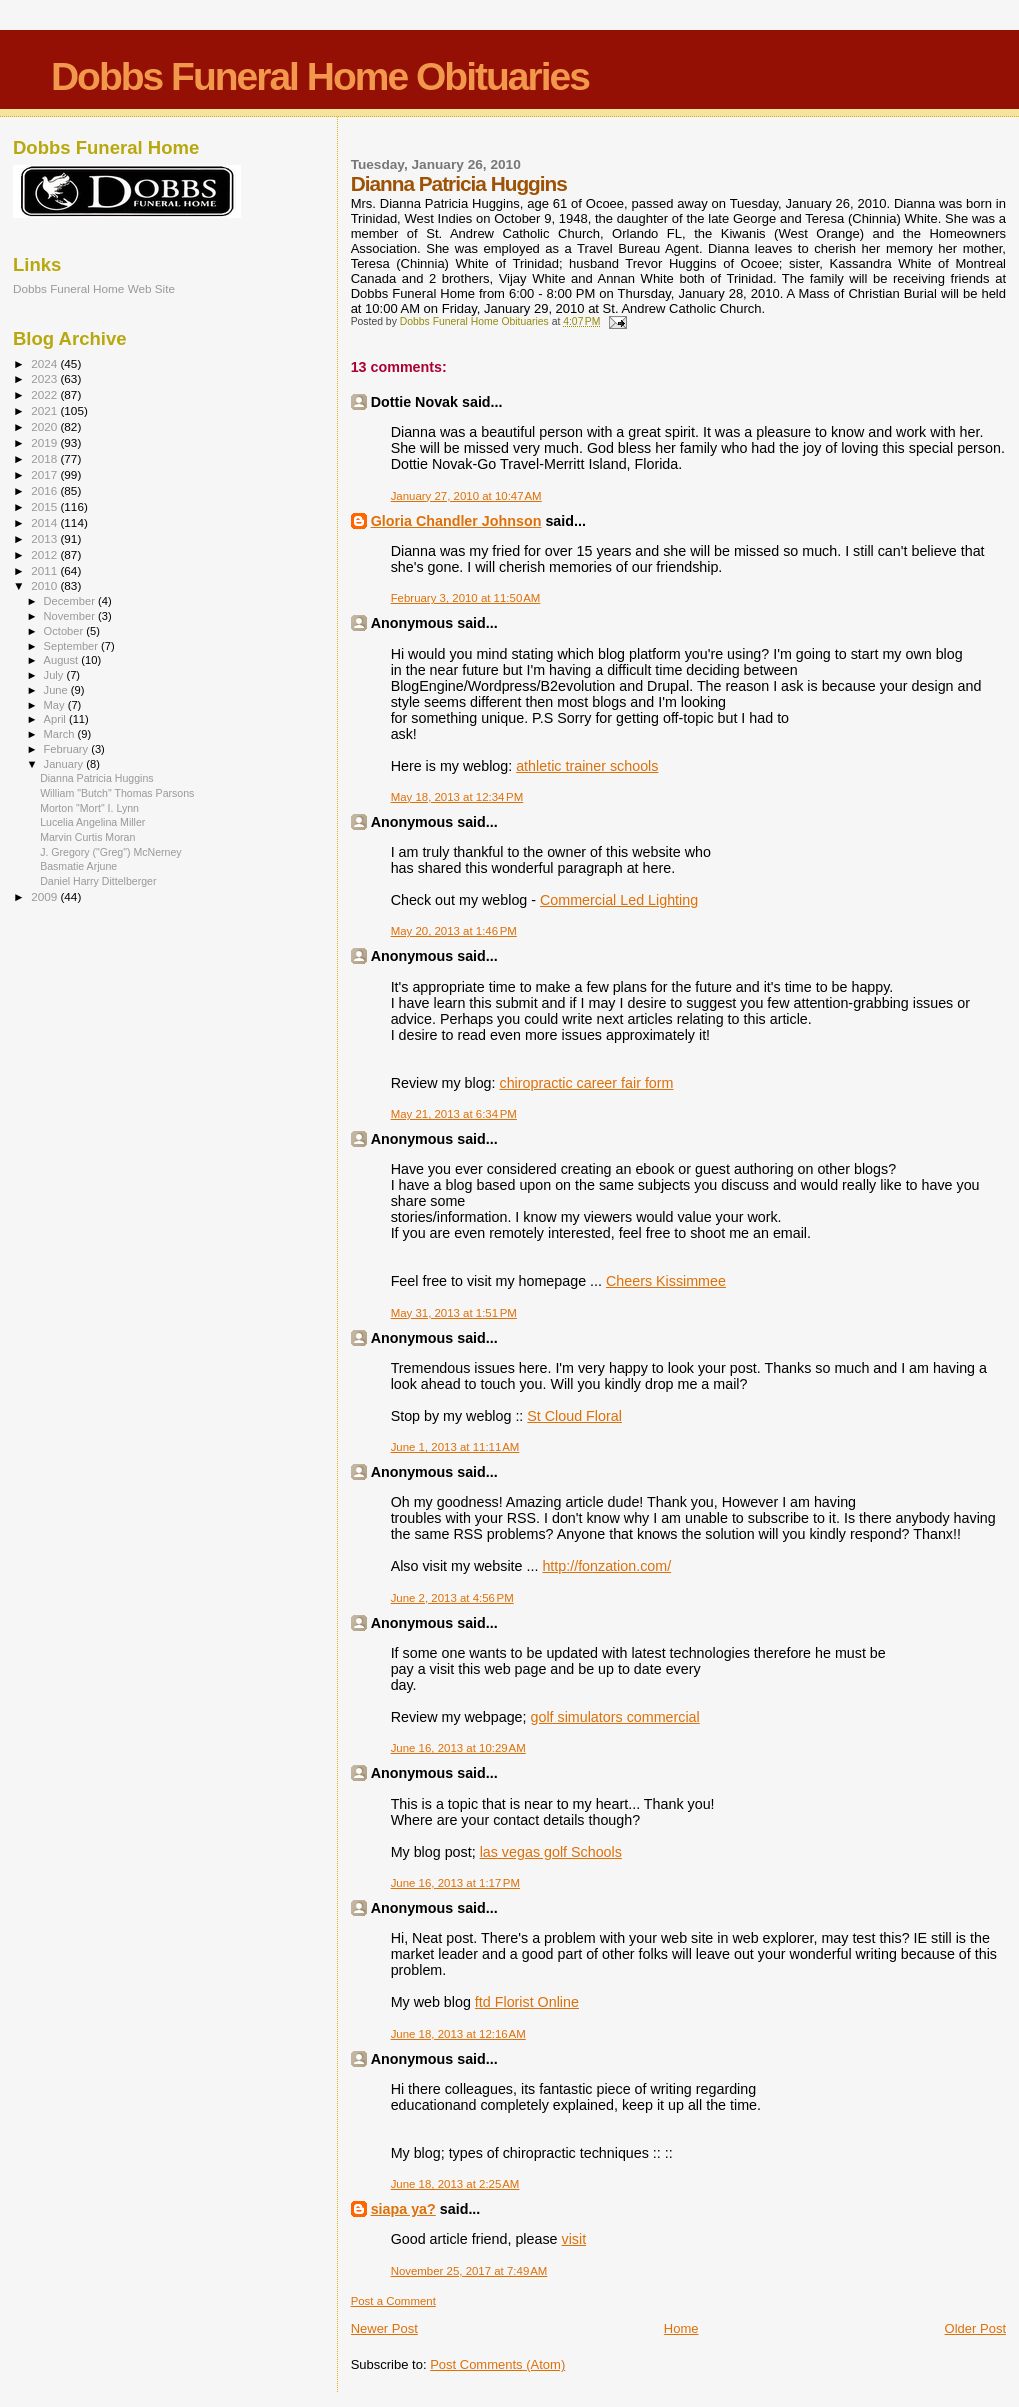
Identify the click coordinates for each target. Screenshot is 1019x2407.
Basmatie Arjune (78, 866)
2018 (45, 458)
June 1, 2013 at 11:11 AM (455, 1447)
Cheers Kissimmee (666, 1281)
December (71, 601)
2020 (45, 426)
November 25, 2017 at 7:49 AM (469, 2271)
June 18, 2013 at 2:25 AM (455, 2184)
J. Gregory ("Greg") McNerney (111, 852)
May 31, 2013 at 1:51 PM (454, 1313)
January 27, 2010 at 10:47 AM (466, 496)
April (56, 719)
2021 (45, 410)
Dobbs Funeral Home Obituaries (320, 76)
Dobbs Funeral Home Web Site (94, 288)
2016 (45, 490)
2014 (45, 522)
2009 (45, 896)
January (65, 764)
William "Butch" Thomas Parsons (117, 793)
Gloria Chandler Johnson (456, 521)
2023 (45, 378)
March (61, 734)
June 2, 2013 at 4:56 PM (452, 1598)
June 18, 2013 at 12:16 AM (458, 2034)
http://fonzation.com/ (606, 1566)
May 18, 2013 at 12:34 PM (457, 797)
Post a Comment (393, 2301)
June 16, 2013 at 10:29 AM (458, 1748)
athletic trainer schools (587, 766)
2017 (45, 474)
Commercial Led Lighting (619, 900)
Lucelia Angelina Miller (92, 822)
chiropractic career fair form (586, 1083)
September (73, 646)
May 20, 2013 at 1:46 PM (454, 931)
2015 (45, 506)
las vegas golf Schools (551, 1852)
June (57, 690)
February (68, 749)
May (56, 705)
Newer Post (384, 2328)
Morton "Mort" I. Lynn (89, 808)
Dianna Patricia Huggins (96, 778)
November (71, 616)
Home (681, 2328)
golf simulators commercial (614, 1717)
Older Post (975, 2328)
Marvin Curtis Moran (87, 837)
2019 (45, 442)
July (55, 675)
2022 (45, 394)
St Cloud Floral (574, 1416)
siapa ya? (403, 2209)
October (65, 631)
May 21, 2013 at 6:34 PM (454, 1114)
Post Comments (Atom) (497, 2364)
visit (574, 2239)
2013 (45, 538)
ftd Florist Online (527, 2002)
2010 (45, 585)
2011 (45, 570)
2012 (45, 554)
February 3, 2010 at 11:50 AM (466, 598)
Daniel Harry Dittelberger (98, 881)
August (63, 660)
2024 (45, 363)
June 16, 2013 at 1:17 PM (455, 1883)
